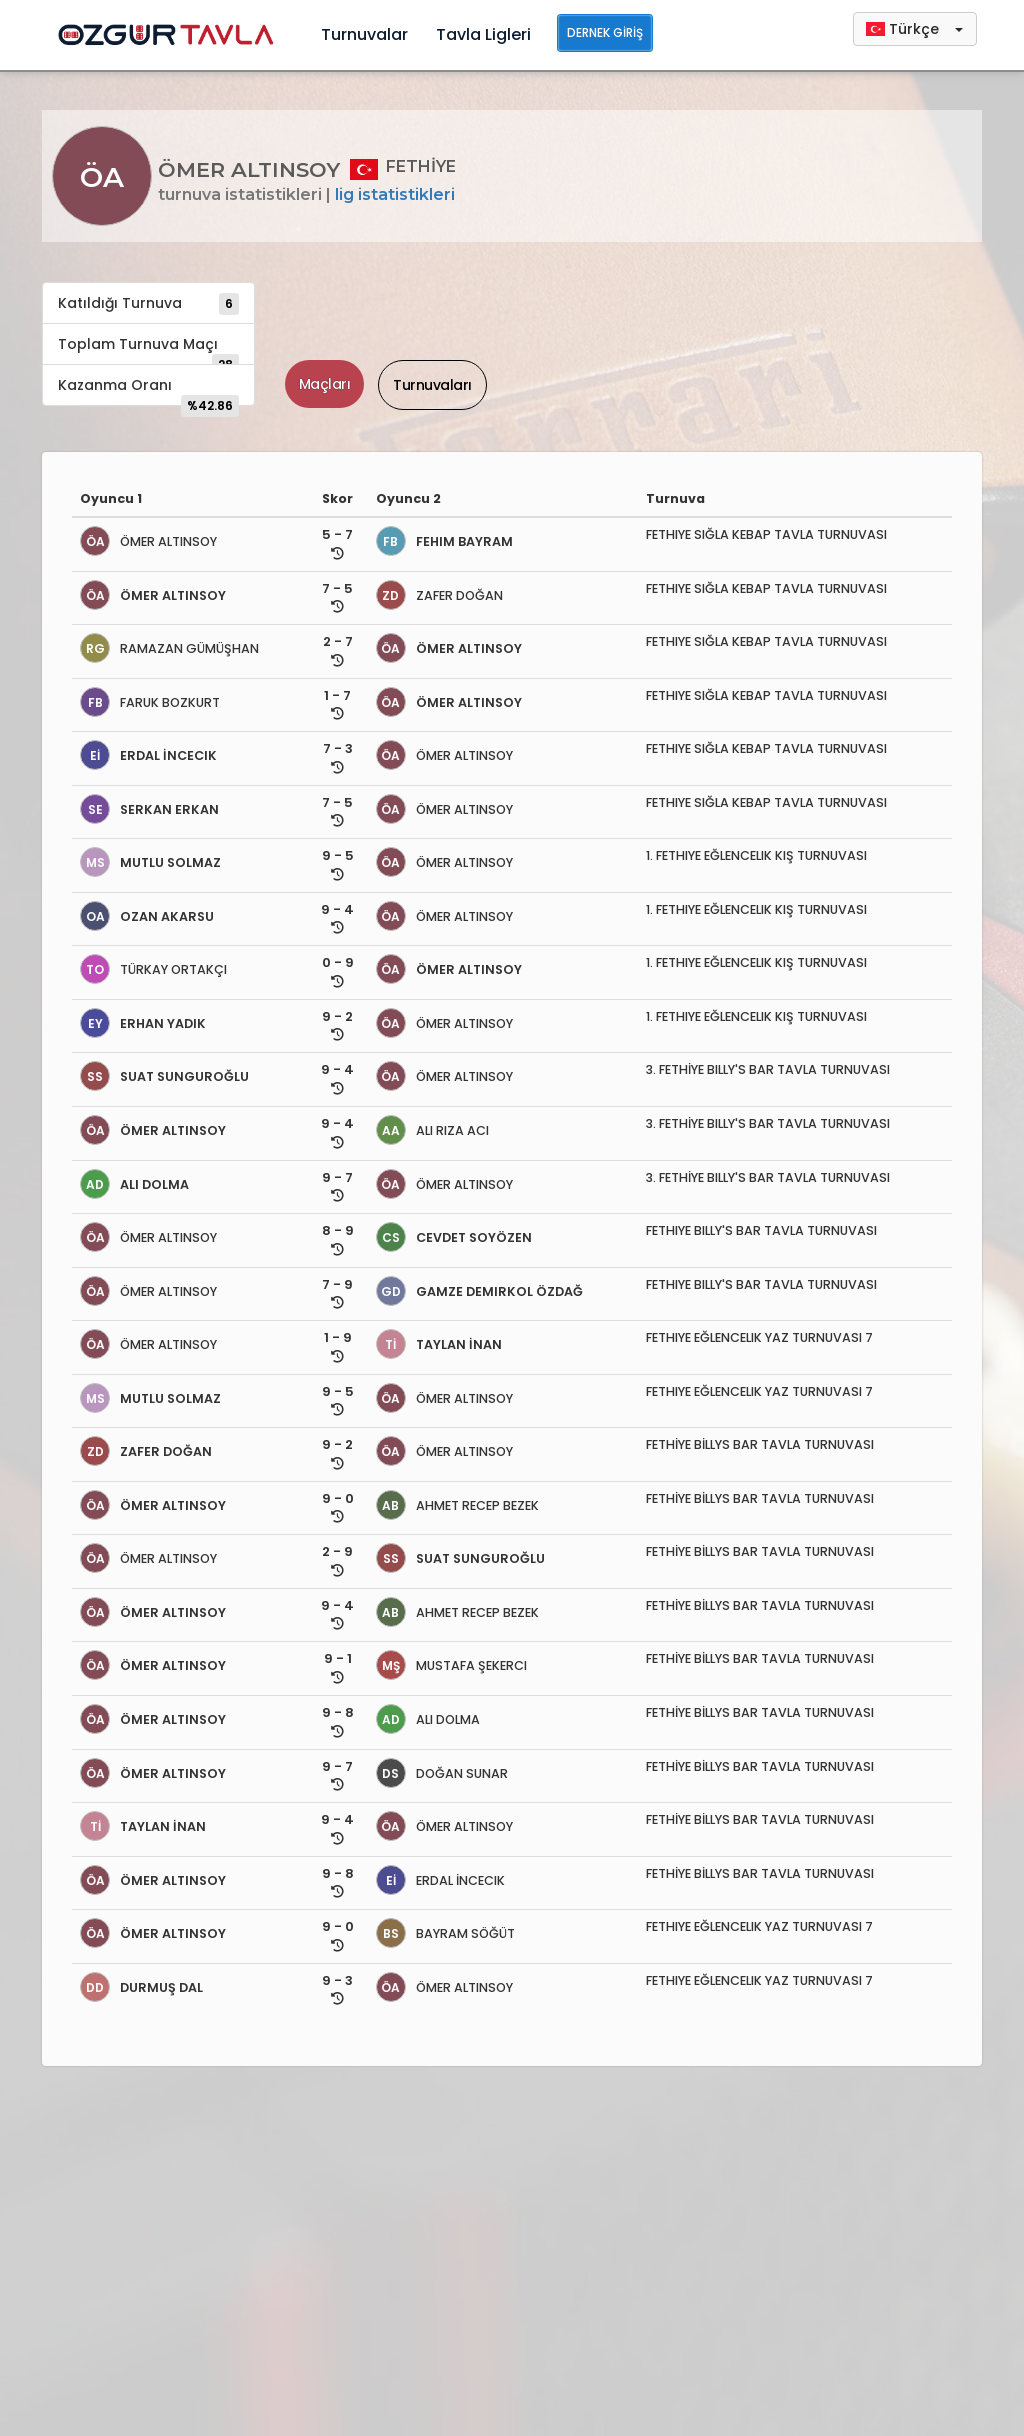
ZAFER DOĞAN (439, 595)
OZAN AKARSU (147, 916)
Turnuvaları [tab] (432, 385)
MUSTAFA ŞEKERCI (451, 1665)
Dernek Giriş (605, 32)
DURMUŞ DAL (141, 1987)
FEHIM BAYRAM (444, 541)
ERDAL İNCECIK (148, 755)
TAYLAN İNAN (439, 1344)
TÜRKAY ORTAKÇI (153, 969)
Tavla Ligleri (483, 34)
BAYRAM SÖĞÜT (445, 1933)
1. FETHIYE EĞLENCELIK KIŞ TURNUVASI (756, 855)
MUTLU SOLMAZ (150, 862)
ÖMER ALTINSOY (148, 541)
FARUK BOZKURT (150, 702)
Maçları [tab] (325, 384)
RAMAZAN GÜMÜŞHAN (169, 648)
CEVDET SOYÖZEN (454, 1237)
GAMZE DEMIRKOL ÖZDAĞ (479, 1291)
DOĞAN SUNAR (442, 1773)
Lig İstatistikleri (395, 194)
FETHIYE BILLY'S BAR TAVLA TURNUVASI (761, 1230)
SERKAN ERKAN (149, 809)
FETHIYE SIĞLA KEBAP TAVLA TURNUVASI (766, 534)
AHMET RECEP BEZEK (457, 1505)
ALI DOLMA (134, 1184)
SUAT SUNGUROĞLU (164, 1076)
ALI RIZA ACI (432, 1130)
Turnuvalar (364, 34)
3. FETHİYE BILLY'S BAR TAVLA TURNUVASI (768, 1069)
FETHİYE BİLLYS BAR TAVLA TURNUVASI (760, 1444)
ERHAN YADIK (143, 1023)
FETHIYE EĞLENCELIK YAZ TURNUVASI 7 (759, 1337)
